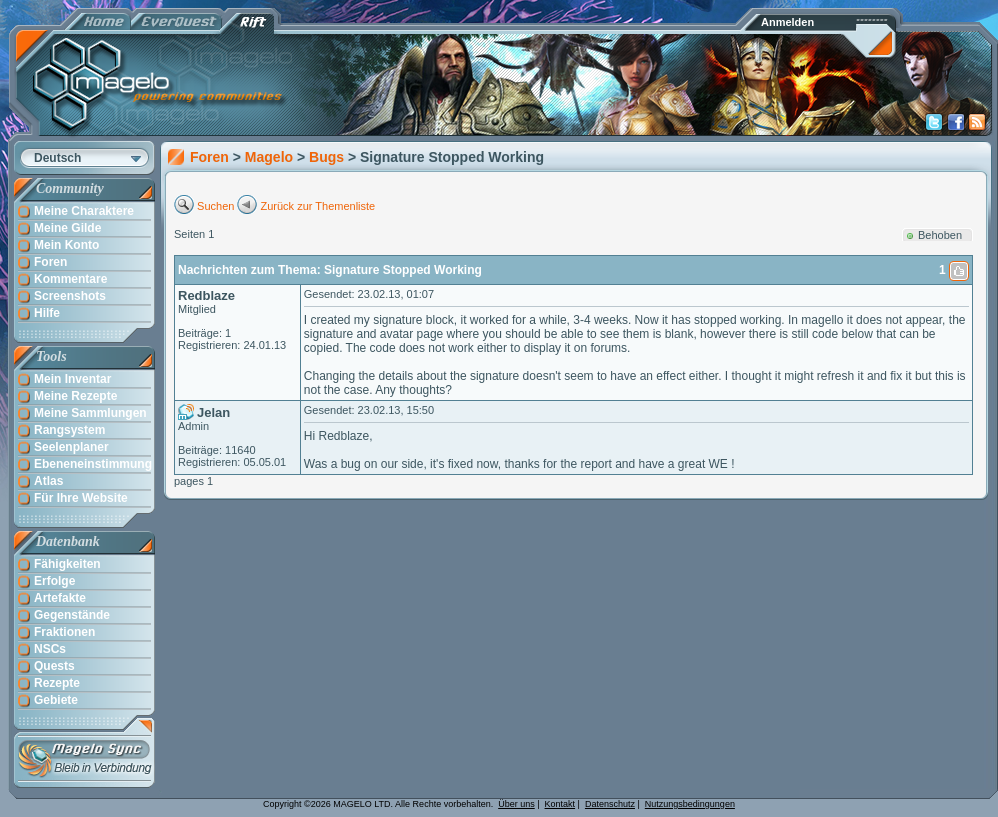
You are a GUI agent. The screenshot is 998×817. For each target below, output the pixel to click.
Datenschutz (610, 804)
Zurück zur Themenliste (318, 206)
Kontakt (560, 804)
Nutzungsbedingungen (690, 804)
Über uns (516, 804)
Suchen (215, 206)
